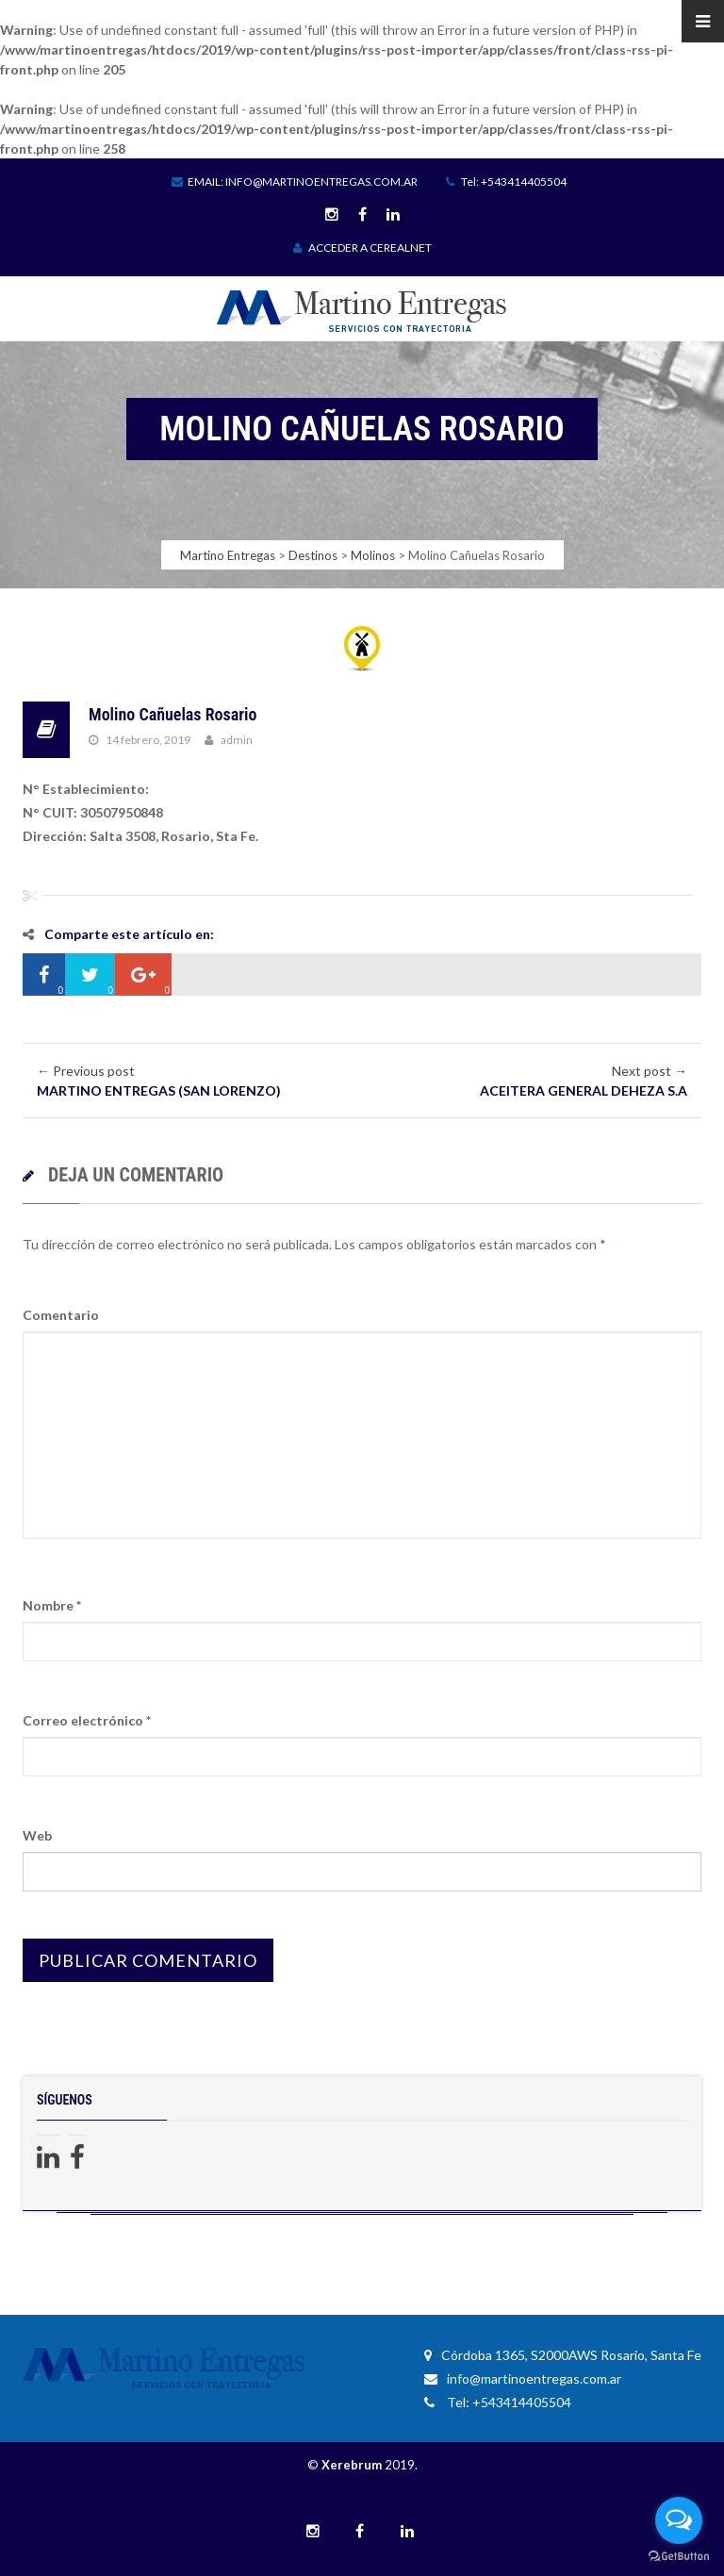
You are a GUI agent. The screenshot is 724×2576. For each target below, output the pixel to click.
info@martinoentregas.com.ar (522, 2378)
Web (37, 1835)
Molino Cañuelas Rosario (173, 714)
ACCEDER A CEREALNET (362, 247)
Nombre (52, 1605)
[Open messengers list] (678, 2520)
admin (237, 740)
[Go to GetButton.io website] (679, 2557)
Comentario (61, 1315)
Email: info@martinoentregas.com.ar (295, 181)
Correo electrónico (87, 1720)
